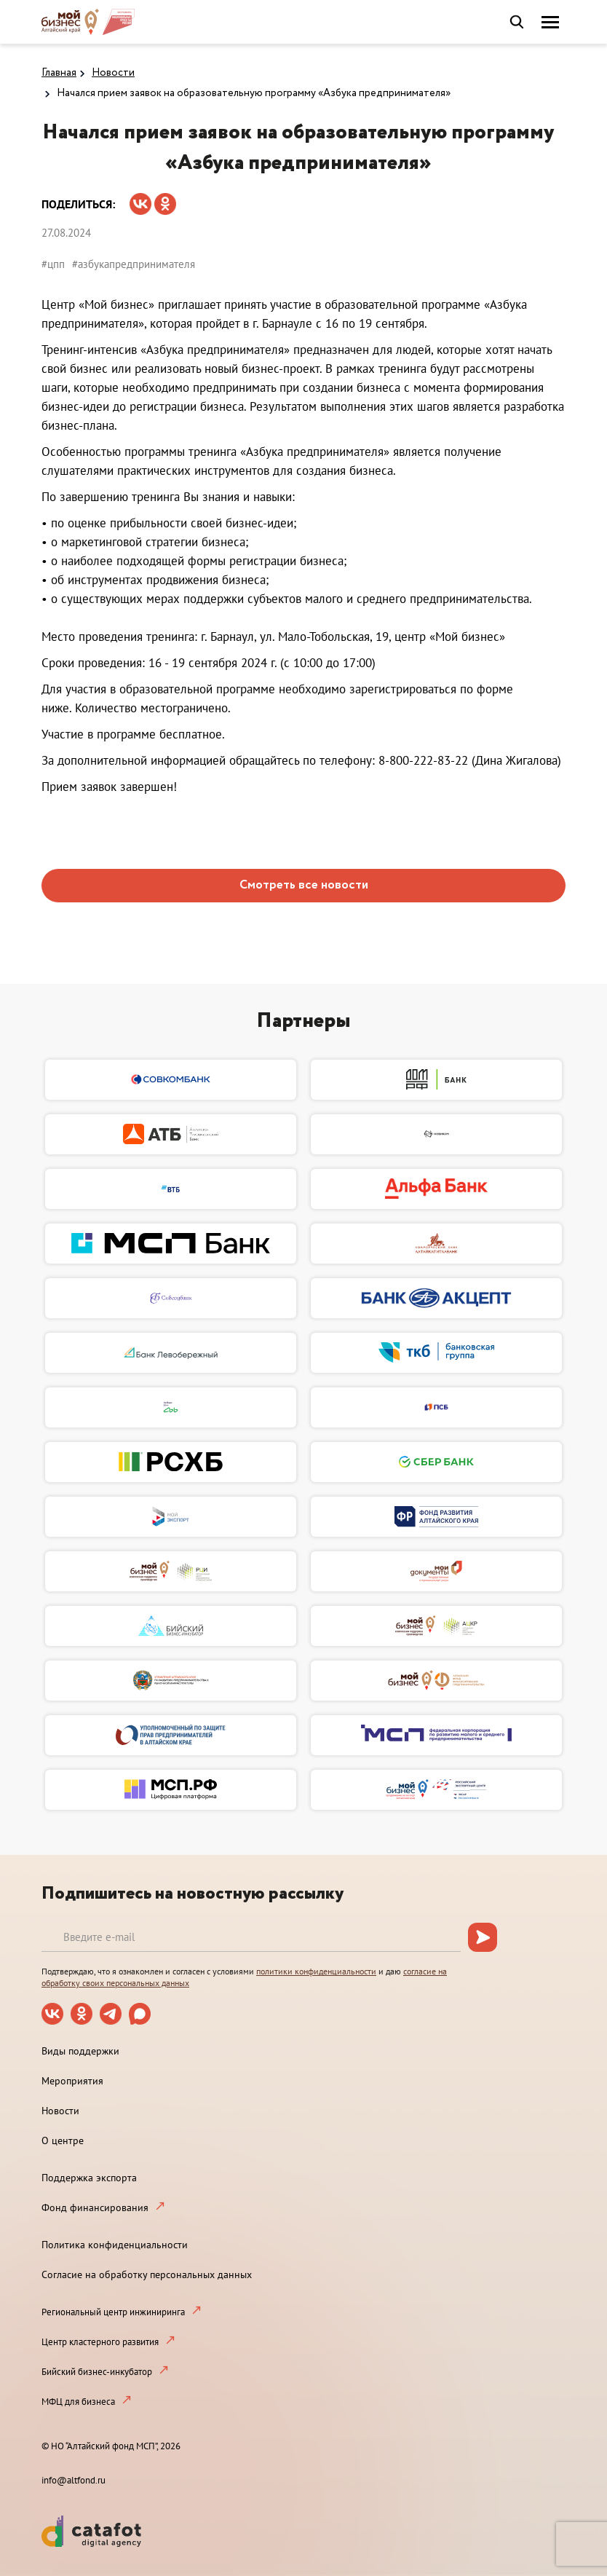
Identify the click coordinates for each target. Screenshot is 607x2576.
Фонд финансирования (94, 2207)
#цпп (53, 264)
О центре (62, 2140)
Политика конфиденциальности (114, 2244)
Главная (58, 73)
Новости (113, 73)
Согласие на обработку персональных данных (146, 2274)
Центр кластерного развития (100, 2342)
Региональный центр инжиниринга (113, 2312)
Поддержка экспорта (89, 2177)
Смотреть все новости (303, 885)
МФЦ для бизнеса (78, 2401)
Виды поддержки (80, 2050)
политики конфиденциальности (316, 1971)
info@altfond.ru (73, 2480)
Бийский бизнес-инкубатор (96, 2372)
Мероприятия (72, 2080)
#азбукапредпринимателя (133, 264)
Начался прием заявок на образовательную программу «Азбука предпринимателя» (254, 93)
